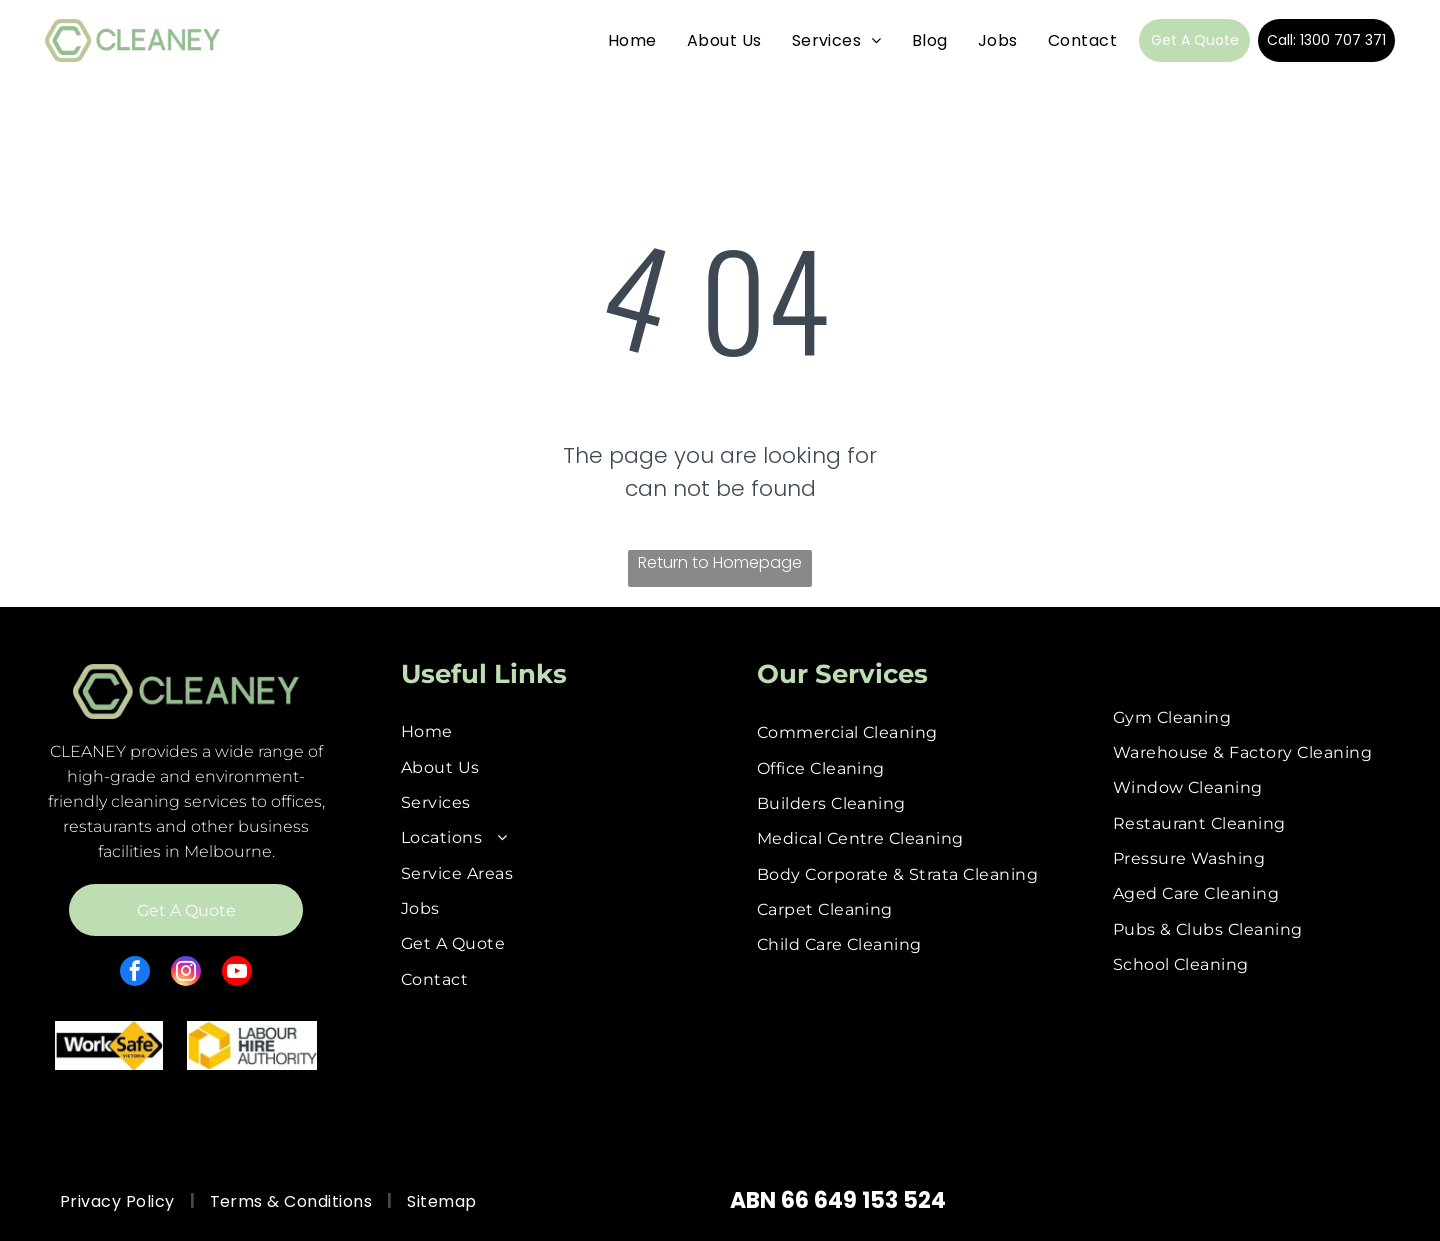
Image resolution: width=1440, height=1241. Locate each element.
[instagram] (186, 973)
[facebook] (135, 973)
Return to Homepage (720, 562)
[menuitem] (632, 40)
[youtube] (237, 973)
